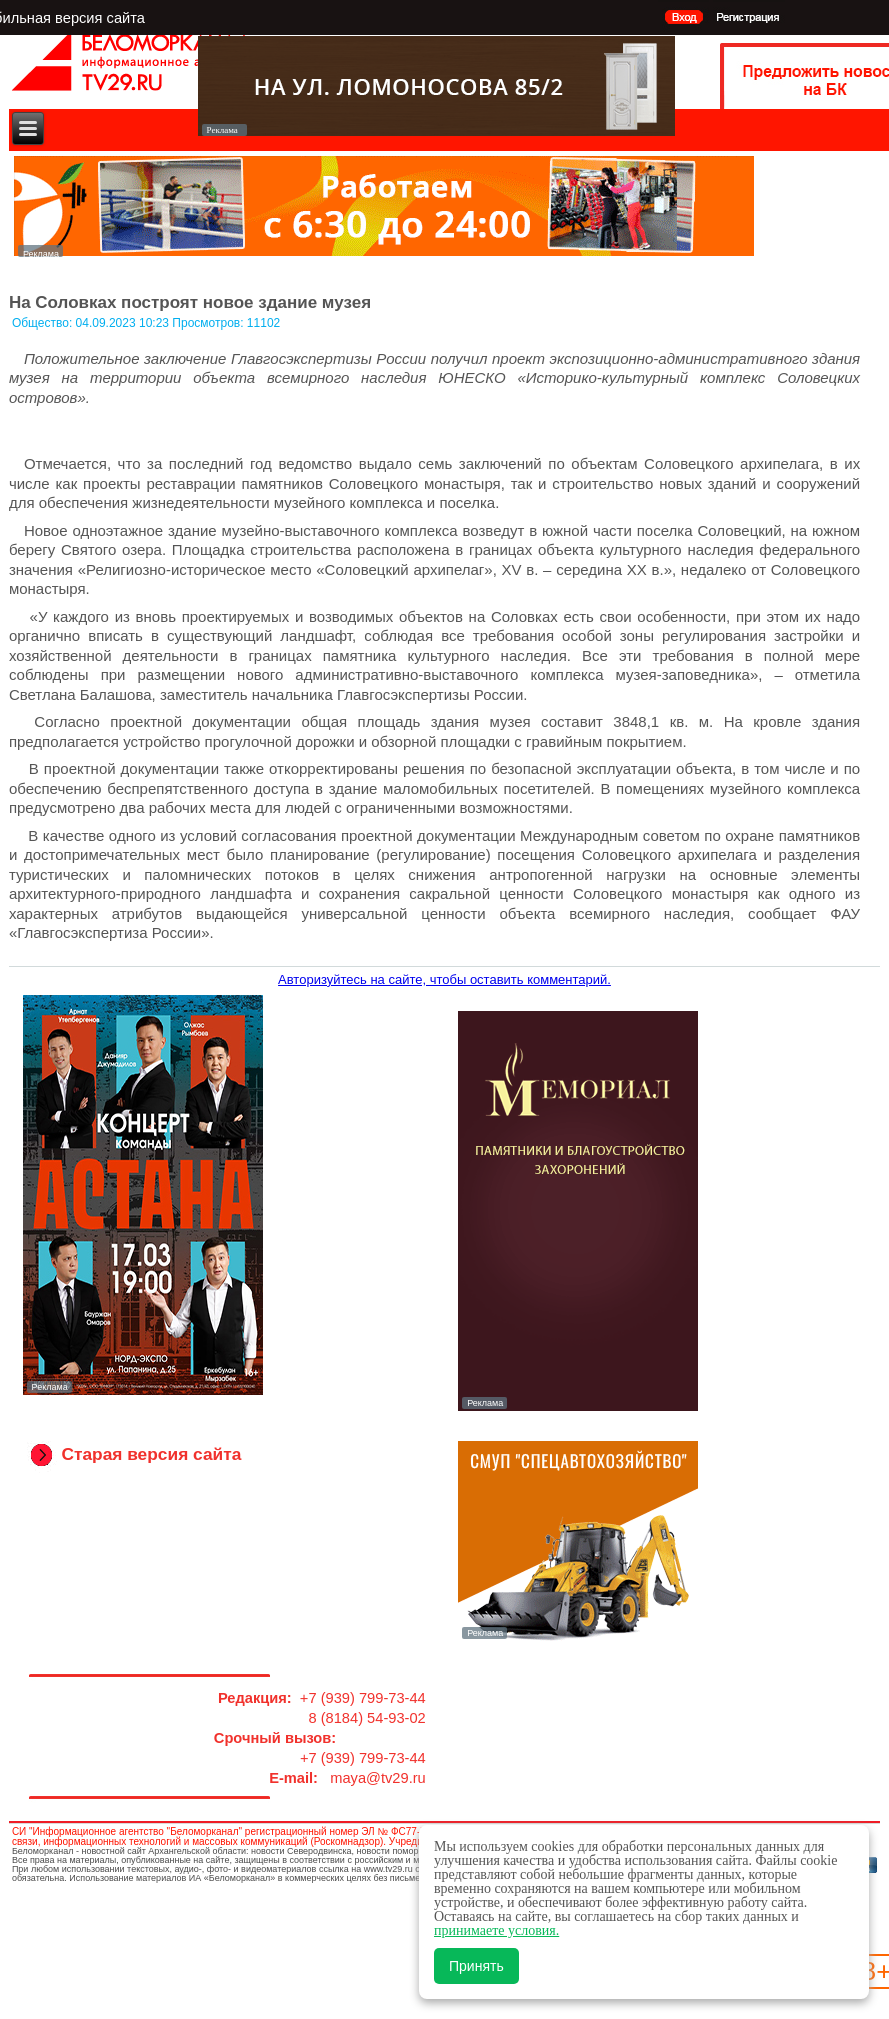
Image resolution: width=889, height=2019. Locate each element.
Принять (476, 1966)
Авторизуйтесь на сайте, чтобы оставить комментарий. (444, 979)
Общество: (44, 323)
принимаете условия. (496, 1930)
